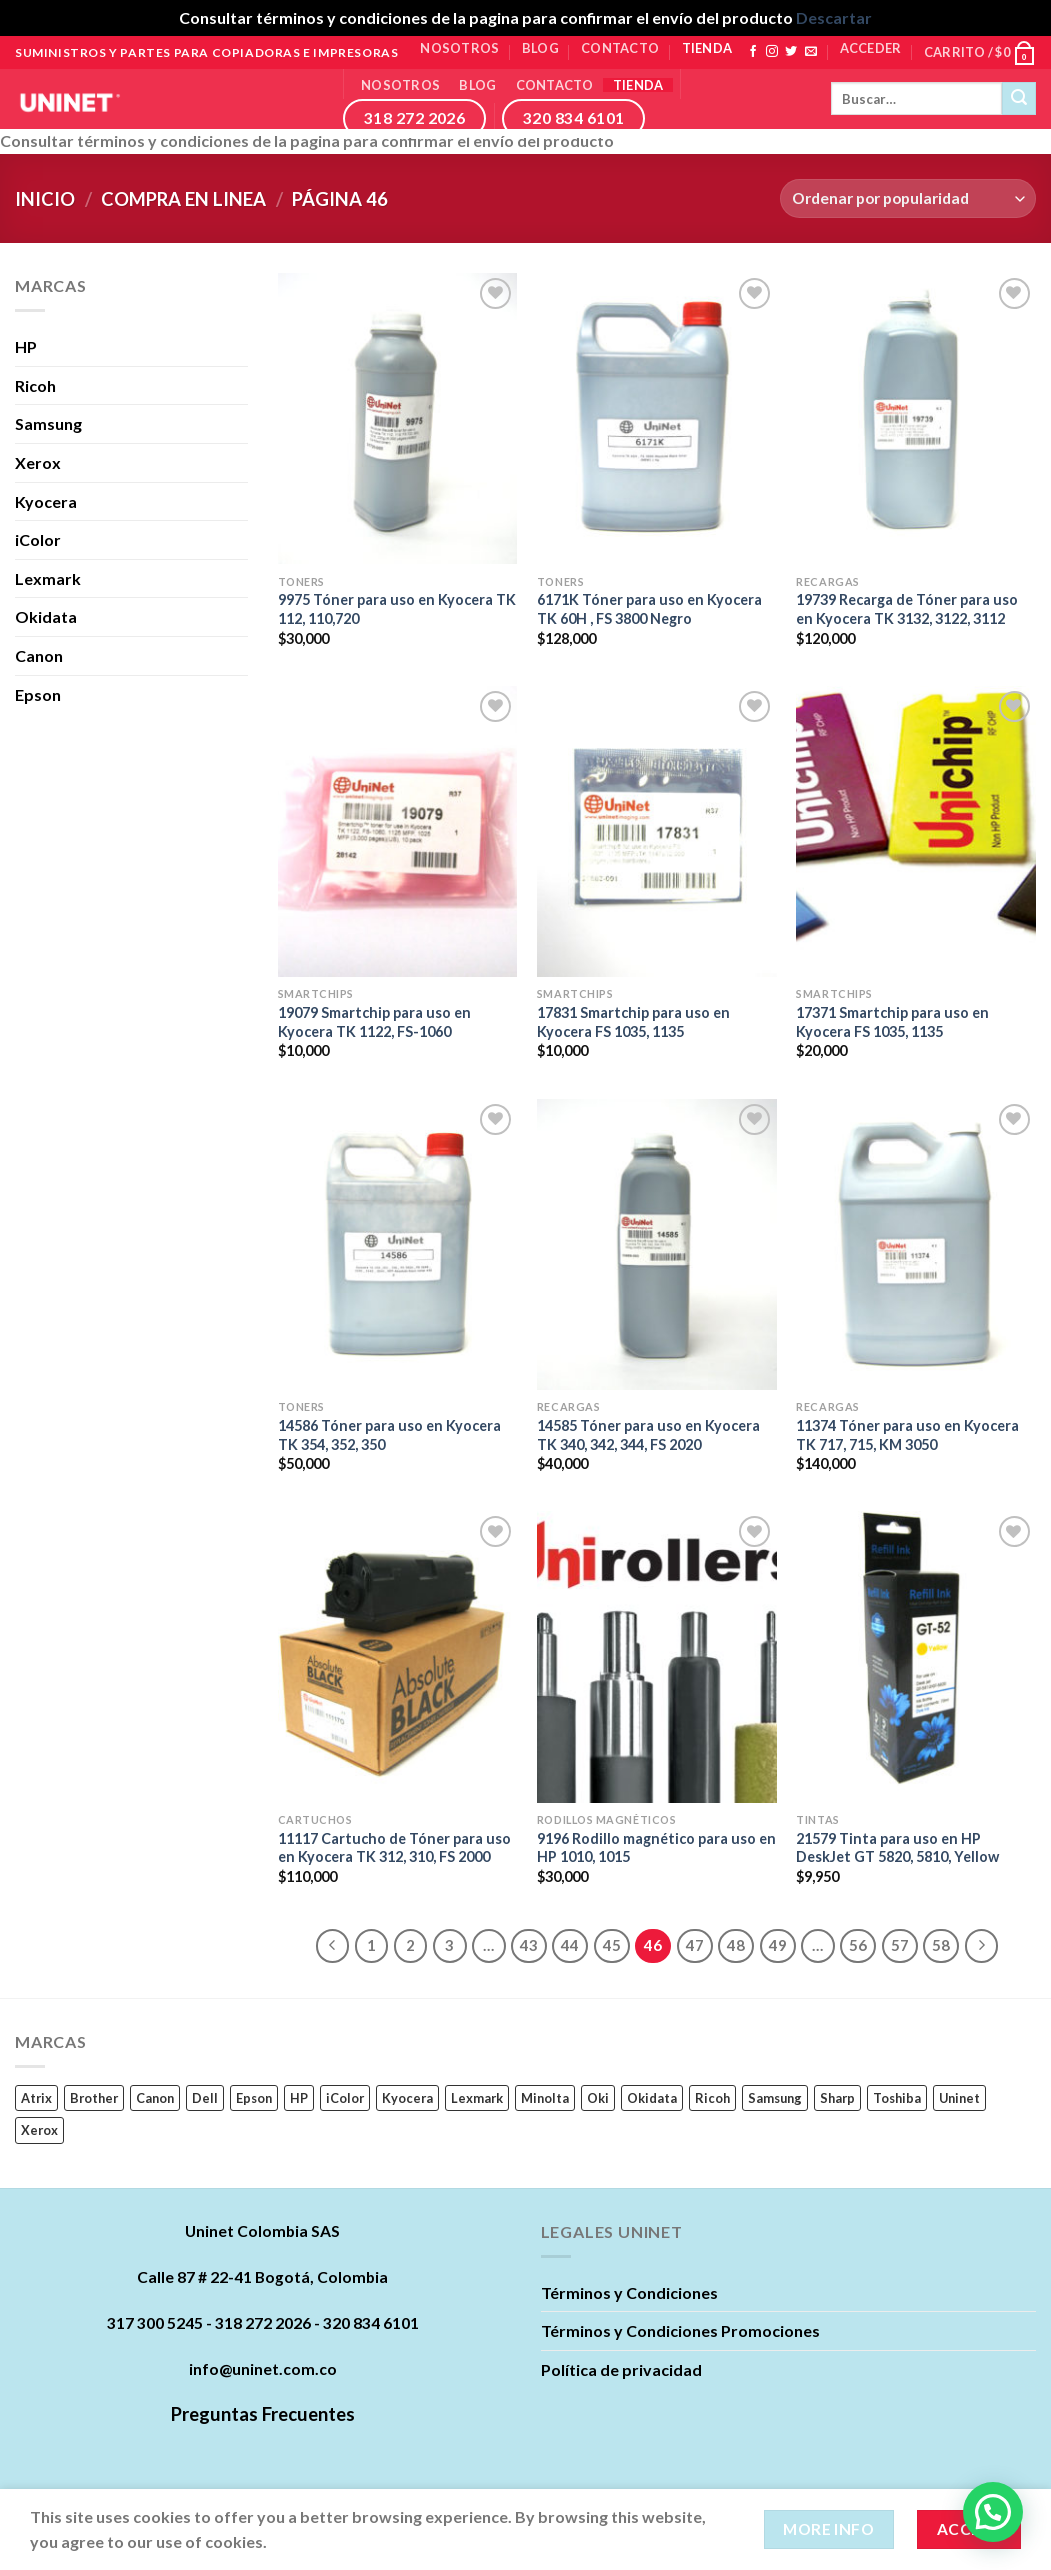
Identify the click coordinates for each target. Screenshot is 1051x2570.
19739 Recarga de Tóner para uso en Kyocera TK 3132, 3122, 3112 (907, 609)
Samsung (48, 423)
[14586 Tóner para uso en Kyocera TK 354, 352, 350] (398, 1244)
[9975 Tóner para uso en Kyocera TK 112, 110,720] (398, 418)
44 (570, 1945)
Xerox (38, 462)
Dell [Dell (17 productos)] (205, 2098)
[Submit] (1019, 99)
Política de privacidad (621, 2369)
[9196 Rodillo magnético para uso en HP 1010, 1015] (657, 1656)
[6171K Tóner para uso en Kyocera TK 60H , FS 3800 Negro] (657, 418)
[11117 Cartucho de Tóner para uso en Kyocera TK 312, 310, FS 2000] (398, 1656)
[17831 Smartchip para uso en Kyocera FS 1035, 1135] (657, 831)
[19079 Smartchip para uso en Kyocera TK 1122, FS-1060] (398, 831)
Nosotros (459, 48)
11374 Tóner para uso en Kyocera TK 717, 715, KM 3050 (907, 1435)
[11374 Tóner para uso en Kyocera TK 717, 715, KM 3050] (916, 1244)
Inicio (45, 199)
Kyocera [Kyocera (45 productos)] (407, 2098)
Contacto (620, 48)
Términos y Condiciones (629, 2292)
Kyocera (46, 501)
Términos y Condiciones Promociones (680, 2330)
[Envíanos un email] (811, 52)
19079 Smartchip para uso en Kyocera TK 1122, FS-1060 (374, 1022)
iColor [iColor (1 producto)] (345, 2098)
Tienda (707, 48)
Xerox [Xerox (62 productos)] (39, 2130)
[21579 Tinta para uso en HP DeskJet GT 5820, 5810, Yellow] (916, 1656)
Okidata (46, 616)
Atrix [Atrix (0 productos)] (36, 2098)
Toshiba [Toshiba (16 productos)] (897, 2098)
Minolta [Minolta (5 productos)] (545, 2098)
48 (736, 1945)
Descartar (834, 17)
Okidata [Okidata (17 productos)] (652, 2098)
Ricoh (35, 385)
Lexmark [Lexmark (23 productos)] (477, 2098)
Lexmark (48, 578)
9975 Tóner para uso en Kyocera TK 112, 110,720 (397, 609)
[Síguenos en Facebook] (753, 52)
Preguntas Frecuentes (263, 2414)
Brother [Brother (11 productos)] (94, 2098)
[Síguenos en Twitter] (791, 52)
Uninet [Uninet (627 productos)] (959, 2098)
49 (778, 1945)
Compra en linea (183, 199)
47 (695, 1945)
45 (612, 1945)
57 (900, 1945)
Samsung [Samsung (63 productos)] (775, 2098)
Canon (39, 655)
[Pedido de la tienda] (908, 198)
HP (26, 346)
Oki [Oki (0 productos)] (598, 2098)
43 (529, 1945)
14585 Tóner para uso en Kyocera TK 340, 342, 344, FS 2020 (648, 1435)
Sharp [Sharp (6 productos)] (837, 2098)
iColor (38, 539)
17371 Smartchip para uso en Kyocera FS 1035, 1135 (892, 1022)
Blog (540, 48)
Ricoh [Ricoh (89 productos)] (712, 2098)
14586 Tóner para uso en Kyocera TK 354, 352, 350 (389, 1435)
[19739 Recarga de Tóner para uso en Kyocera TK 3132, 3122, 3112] (916, 418)
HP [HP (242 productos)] (299, 2098)
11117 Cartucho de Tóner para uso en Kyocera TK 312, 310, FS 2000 (394, 1848)
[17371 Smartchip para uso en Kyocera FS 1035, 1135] (916, 831)
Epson (38, 694)
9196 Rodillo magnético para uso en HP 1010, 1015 (656, 1848)
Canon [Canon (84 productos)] (155, 2098)
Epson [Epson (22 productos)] (254, 2098)
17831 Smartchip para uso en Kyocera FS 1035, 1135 (633, 1022)
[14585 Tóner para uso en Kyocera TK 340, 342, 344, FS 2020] (657, 1244)
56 (858, 1945)
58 (941, 1945)
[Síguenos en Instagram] (772, 52)
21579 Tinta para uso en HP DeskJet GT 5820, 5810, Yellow (897, 1848)
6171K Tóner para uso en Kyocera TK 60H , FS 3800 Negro (649, 609)
